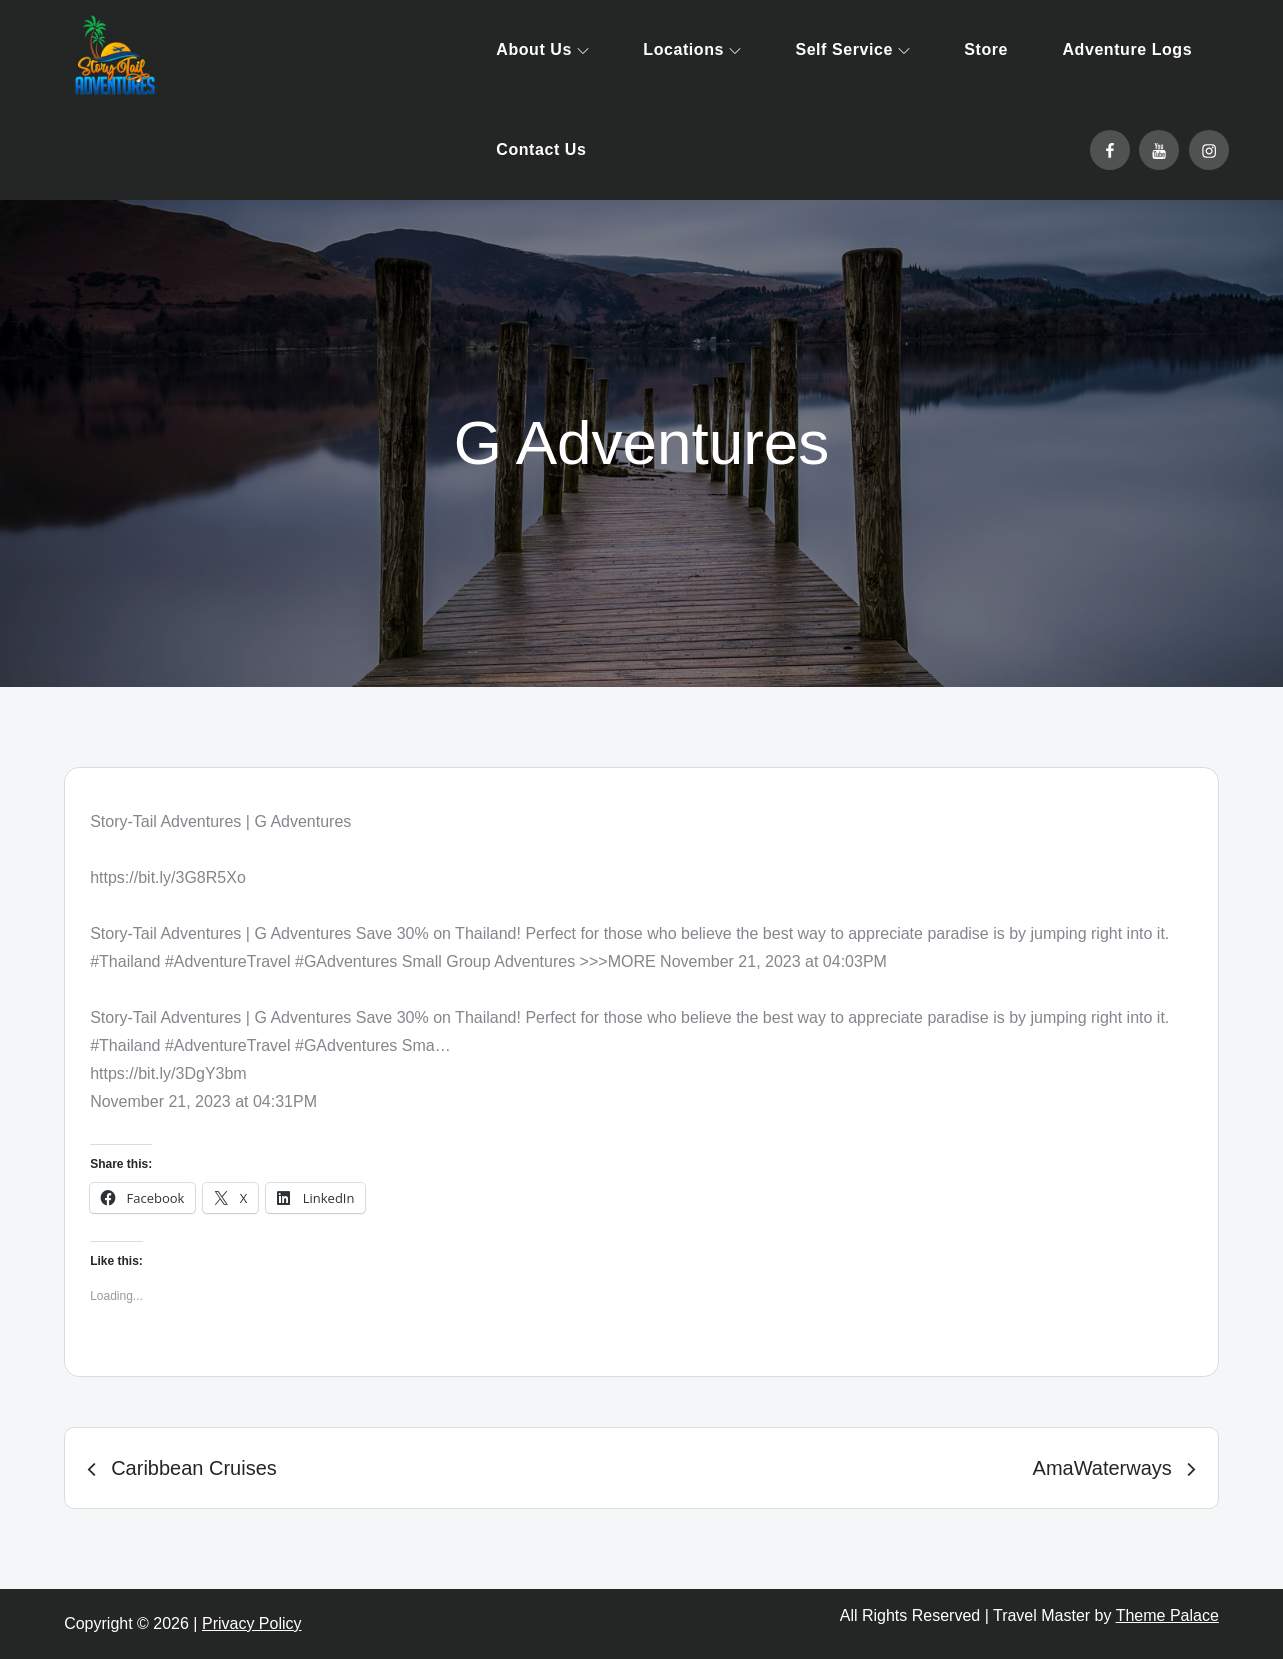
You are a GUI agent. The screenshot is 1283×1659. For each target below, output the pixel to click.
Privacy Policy (252, 1623)
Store (986, 49)
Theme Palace (1167, 1615)
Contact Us (541, 149)
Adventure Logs (1127, 49)
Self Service (852, 49)
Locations (692, 49)
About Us (542, 49)
